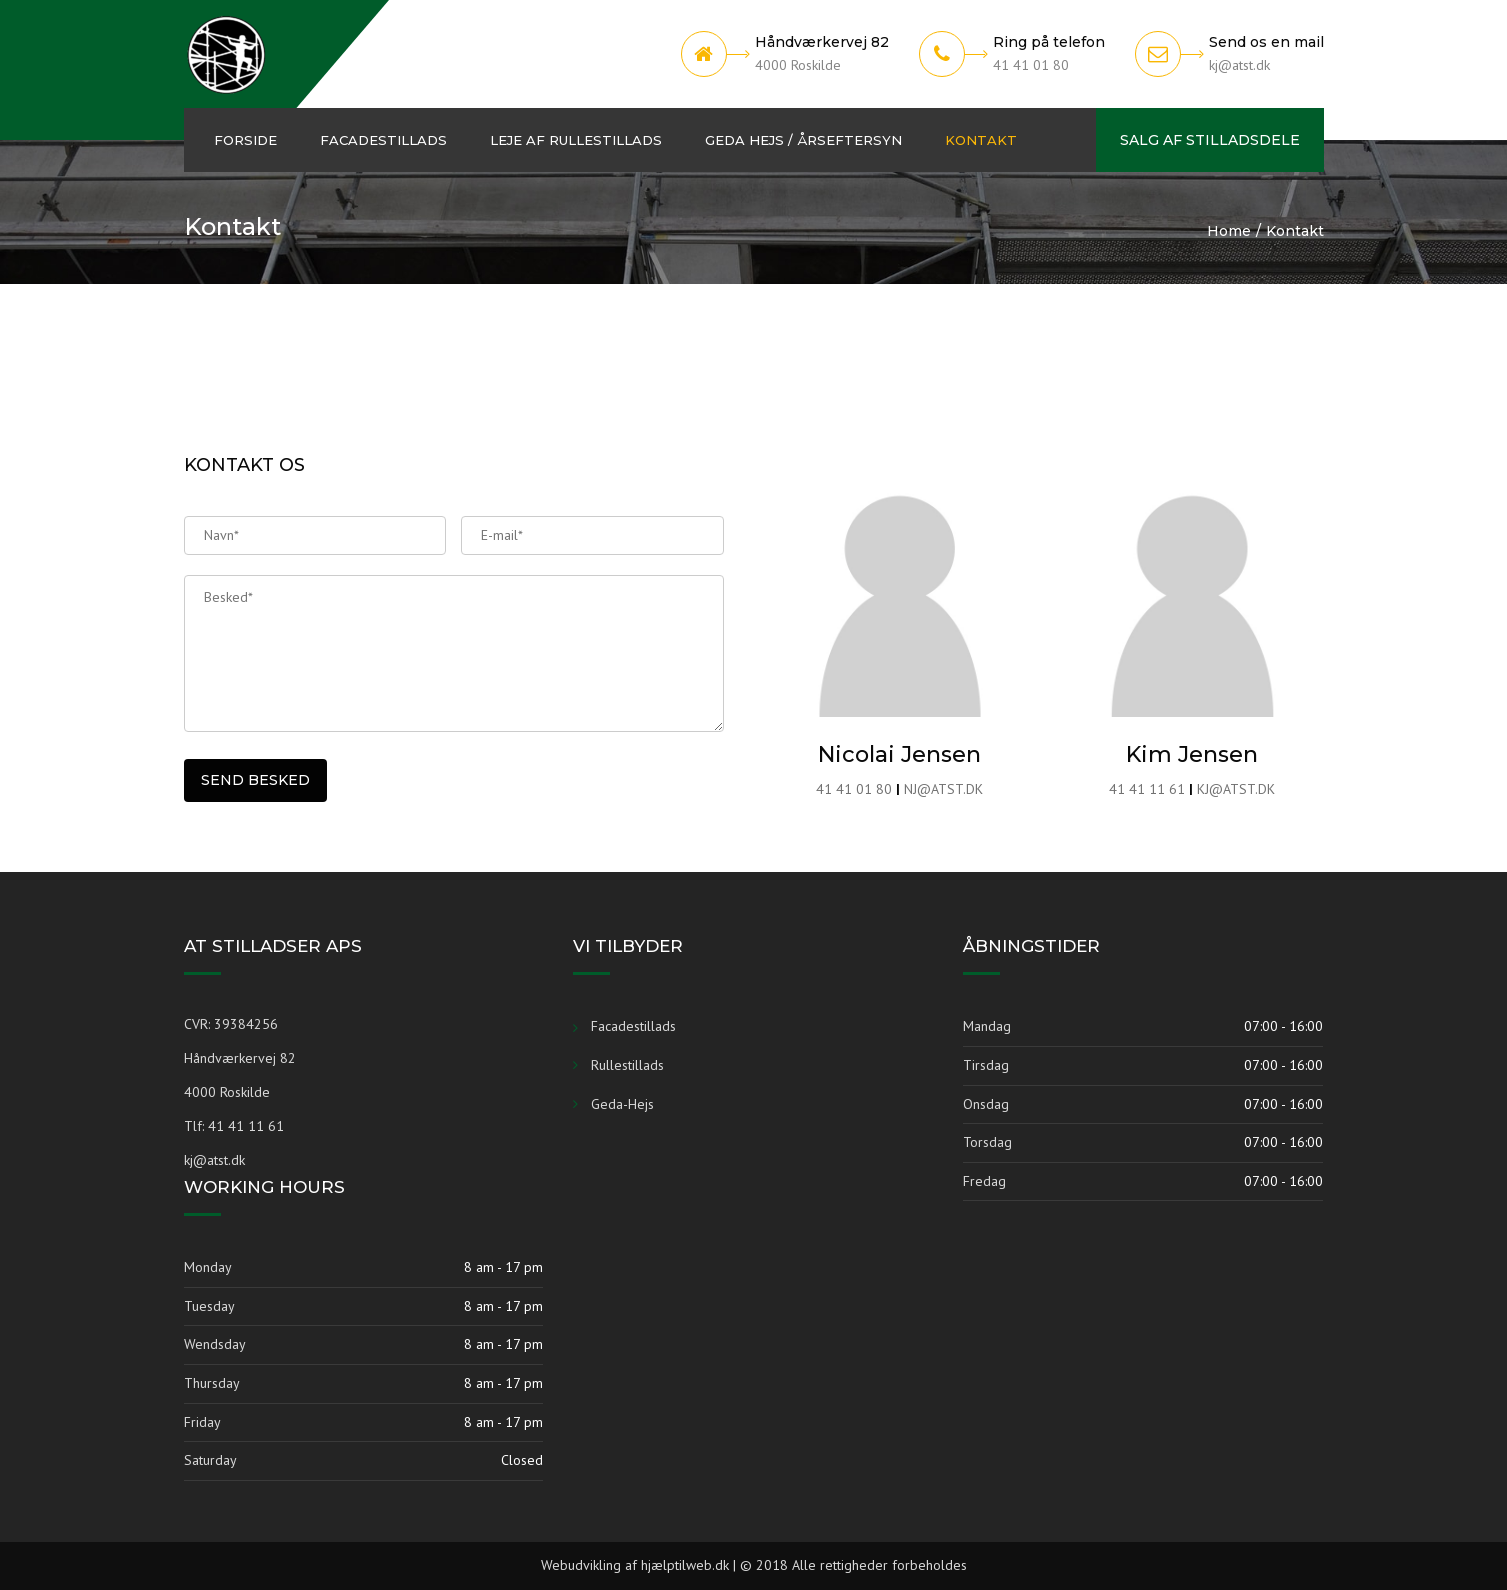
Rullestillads (627, 1065)
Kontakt (981, 140)
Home (1229, 231)
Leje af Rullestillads (576, 140)
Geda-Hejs (622, 1104)
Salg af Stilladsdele (1210, 140)
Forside (245, 140)
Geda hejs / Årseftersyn (803, 140)
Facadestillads (383, 140)
